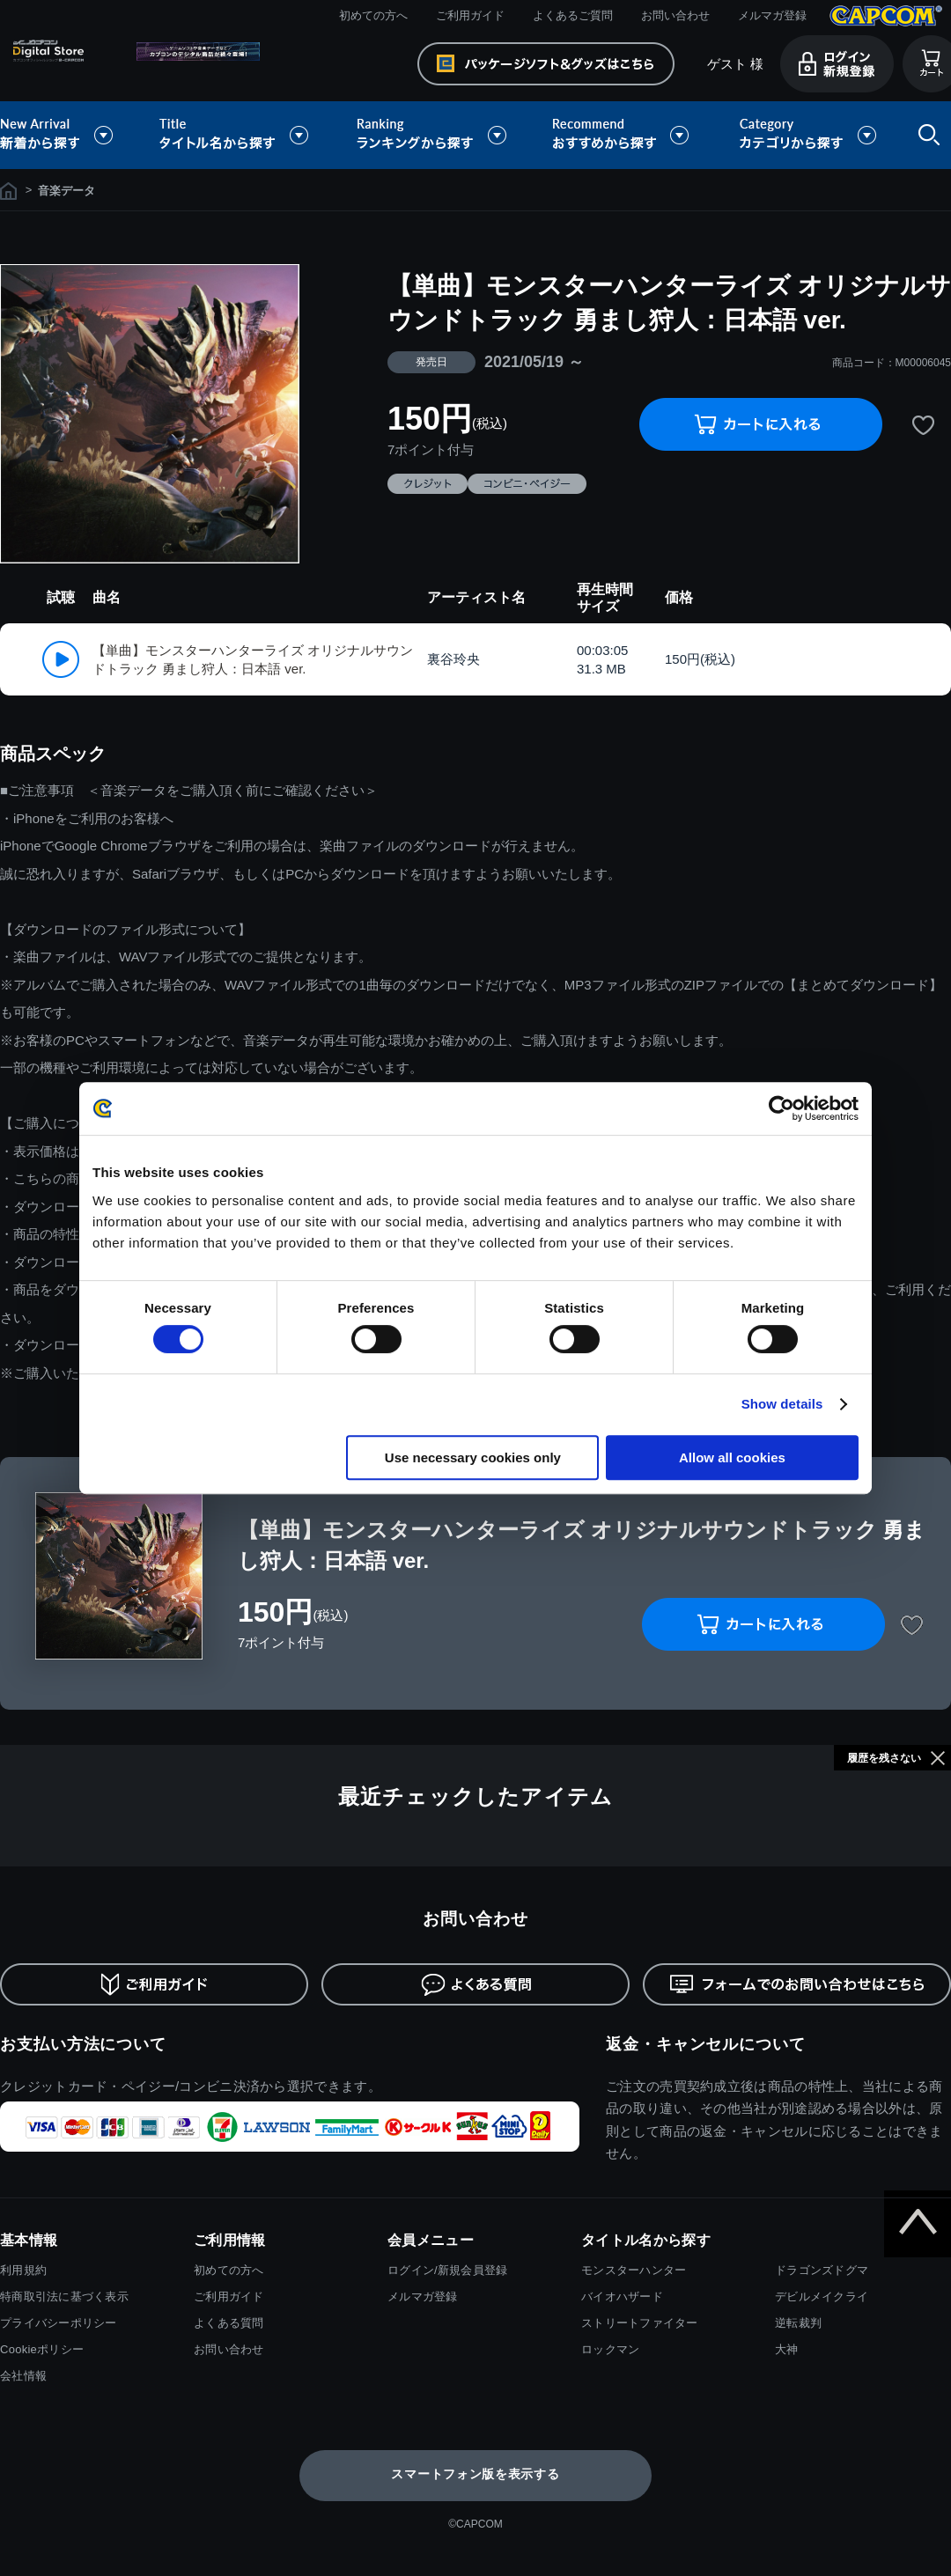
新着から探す (68, 135)
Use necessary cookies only (473, 1457)
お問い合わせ (675, 15)
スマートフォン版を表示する (475, 2474)
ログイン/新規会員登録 (447, 2270)
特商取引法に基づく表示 (64, 2296)
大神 (787, 2349)
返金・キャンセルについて (706, 2044)
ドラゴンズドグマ (821, 2270)
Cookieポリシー (42, 2349)
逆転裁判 (798, 2322)
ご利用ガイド (470, 15)
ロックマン (610, 2349)
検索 (925, 135)
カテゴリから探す (807, 135)
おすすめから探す (623, 135)
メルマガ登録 (772, 15)
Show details (782, 1403)
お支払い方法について (83, 2044)
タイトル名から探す (236, 135)
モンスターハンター (633, 2270)
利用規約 (23, 2270)
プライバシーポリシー (58, 2322)
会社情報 (23, 2375)
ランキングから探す (433, 135)
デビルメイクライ (821, 2296)
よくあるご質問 (573, 15)
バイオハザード (622, 2296)
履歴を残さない (884, 1758)
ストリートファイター (639, 2322)
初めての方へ (373, 15)
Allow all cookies (732, 1457)
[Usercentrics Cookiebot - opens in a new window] (781, 1108)
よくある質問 (229, 2322)
